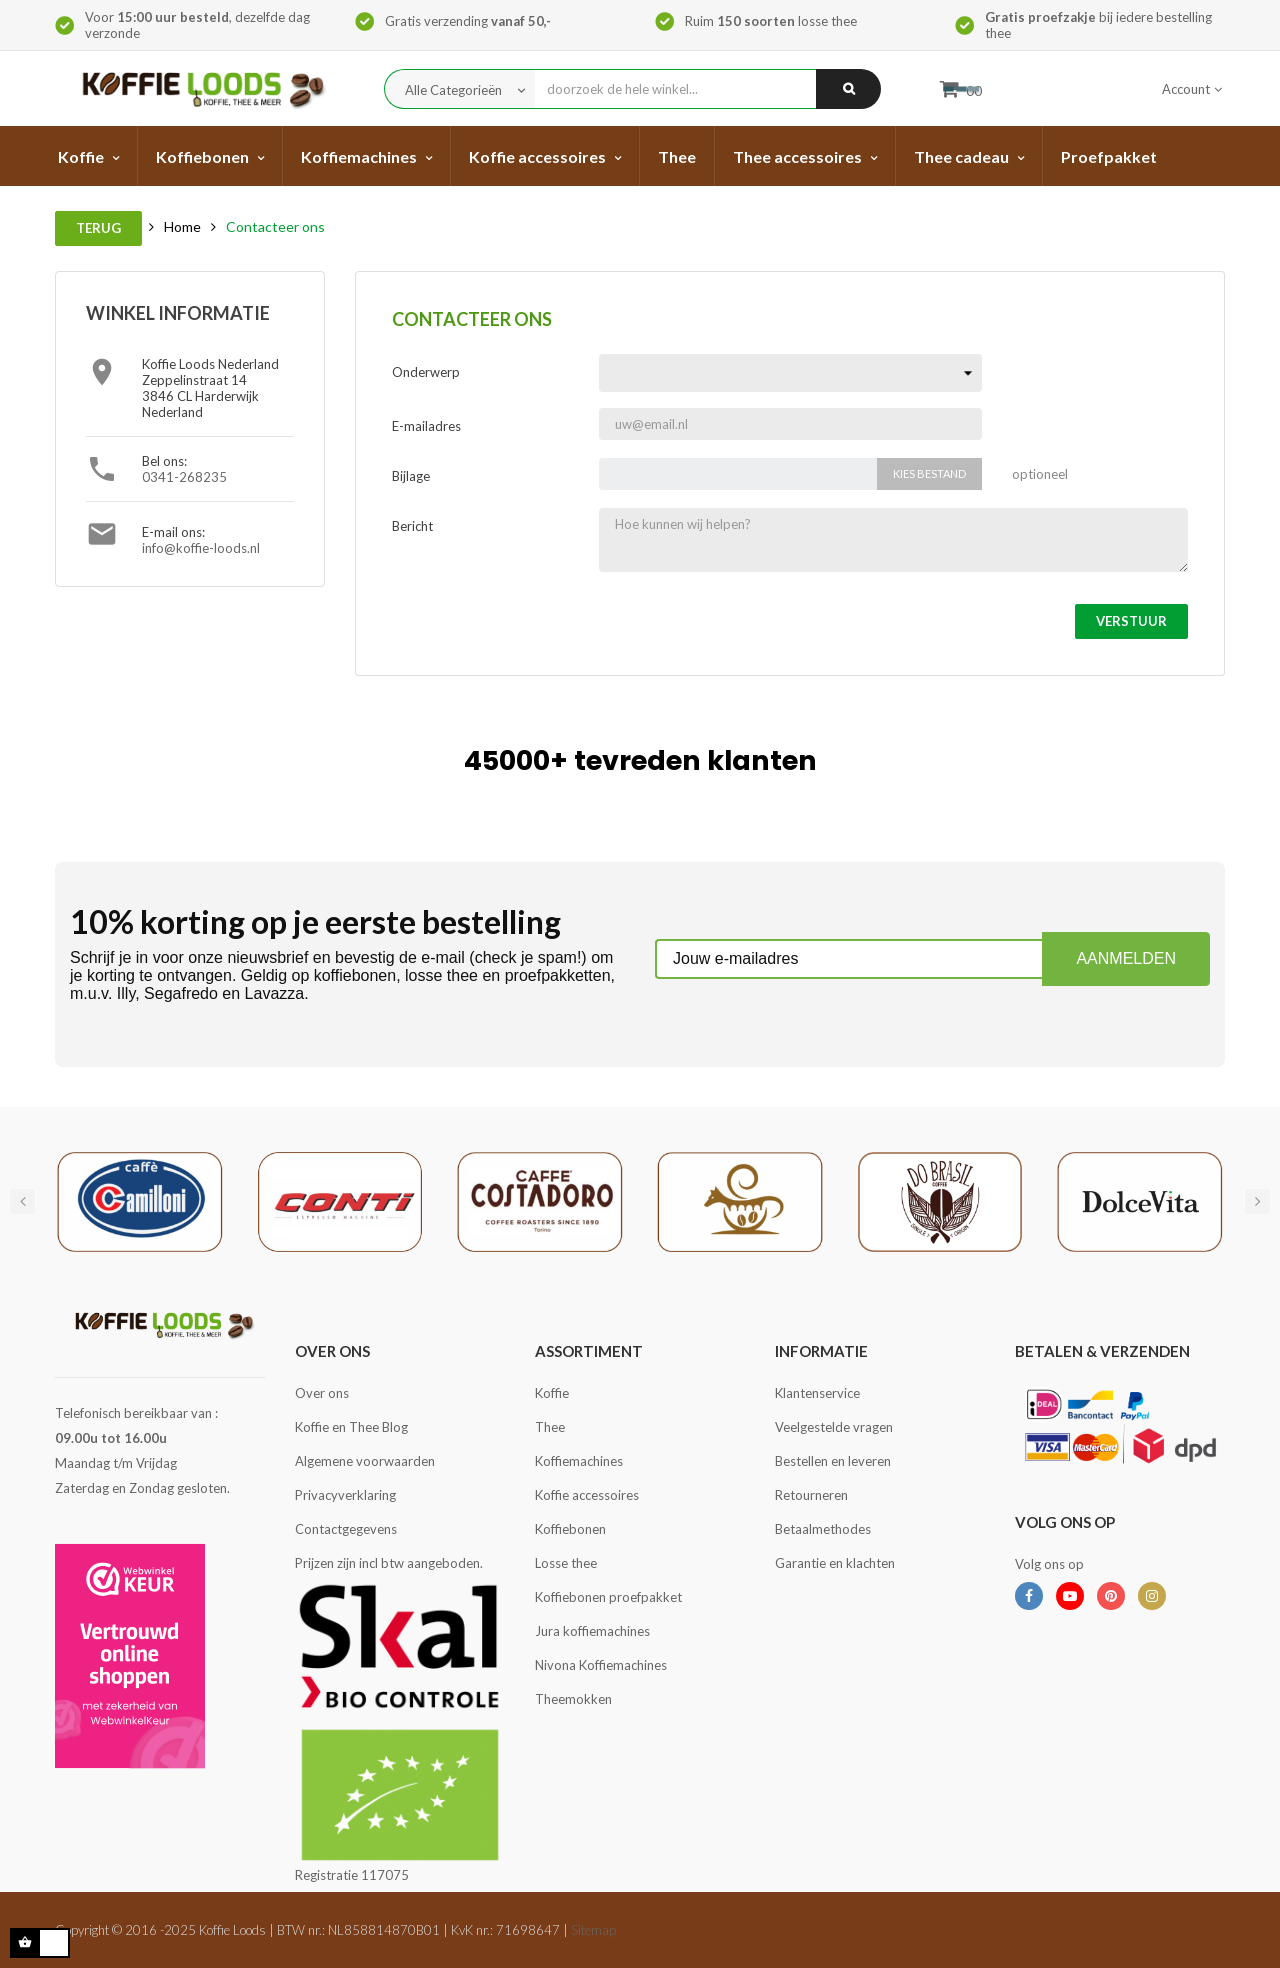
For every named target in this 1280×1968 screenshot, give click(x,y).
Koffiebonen (570, 1529)
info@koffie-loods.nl (201, 548)
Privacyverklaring (345, 1495)
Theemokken (573, 1699)
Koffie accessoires (587, 1495)
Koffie (552, 1393)
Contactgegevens (346, 1529)
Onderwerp (426, 372)
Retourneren (811, 1495)
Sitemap (593, 1930)
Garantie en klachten (835, 1563)
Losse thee (566, 1563)
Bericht (412, 526)
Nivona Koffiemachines (601, 1665)
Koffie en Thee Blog (351, 1427)
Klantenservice (817, 1393)
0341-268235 (184, 477)
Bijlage (411, 476)
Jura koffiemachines (592, 1631)
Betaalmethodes (823, 1529)
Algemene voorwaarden (365, 1461)
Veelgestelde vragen (834, 1427)
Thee (550, 1427)
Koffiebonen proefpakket (608, 1597)
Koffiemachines (579, 1461)
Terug (98, 228)
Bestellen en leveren (833, 1461)
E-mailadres (426, 426)
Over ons (322, 1393)
